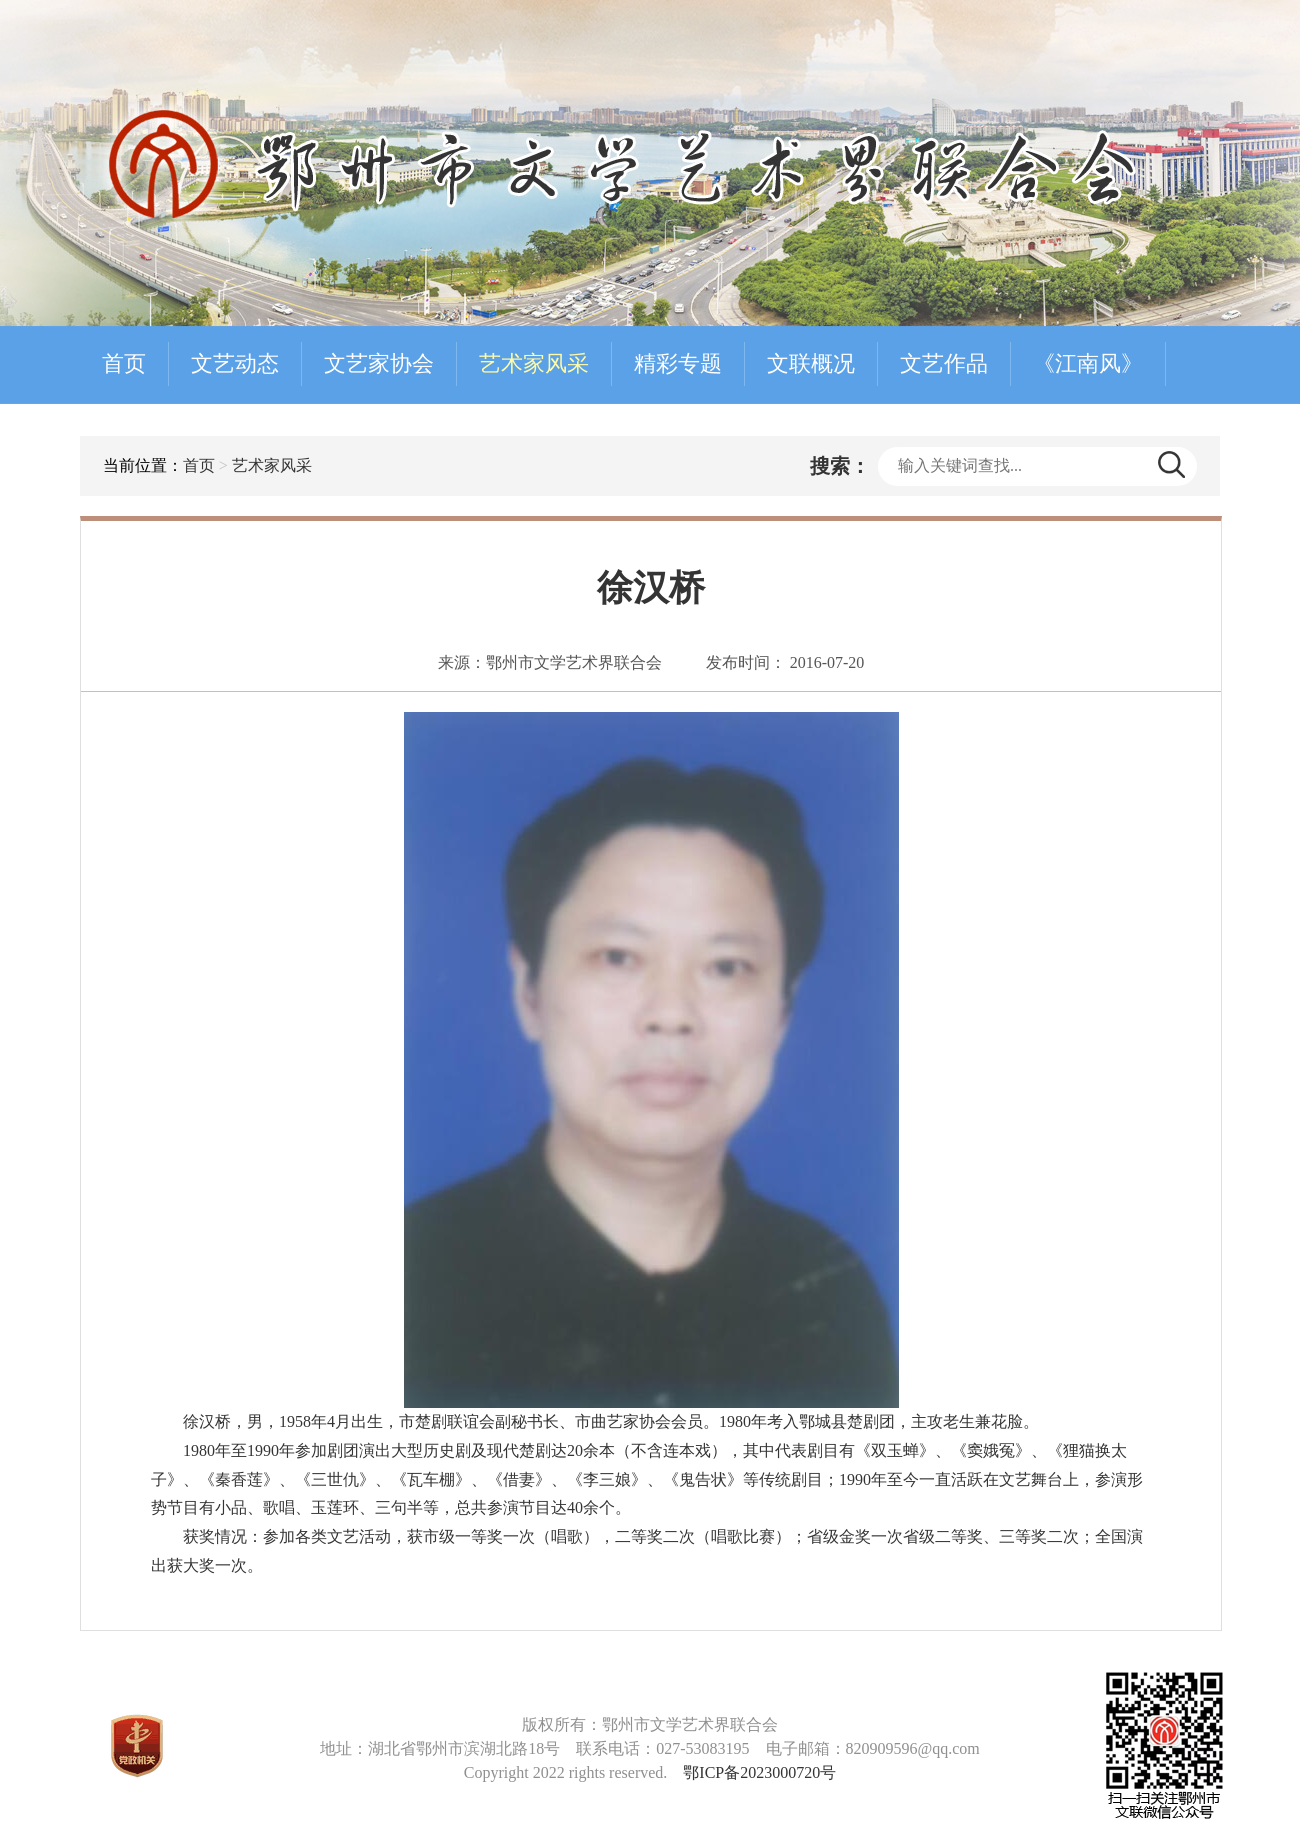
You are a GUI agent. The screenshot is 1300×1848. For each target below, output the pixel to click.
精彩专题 (678, 363)
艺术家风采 (534, 363)
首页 (124, 363)
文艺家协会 (379, 363)
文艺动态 (235, 363)
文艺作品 (944, 363)
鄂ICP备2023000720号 (759, 1772)
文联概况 (811, 363)
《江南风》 (1088, 363)
